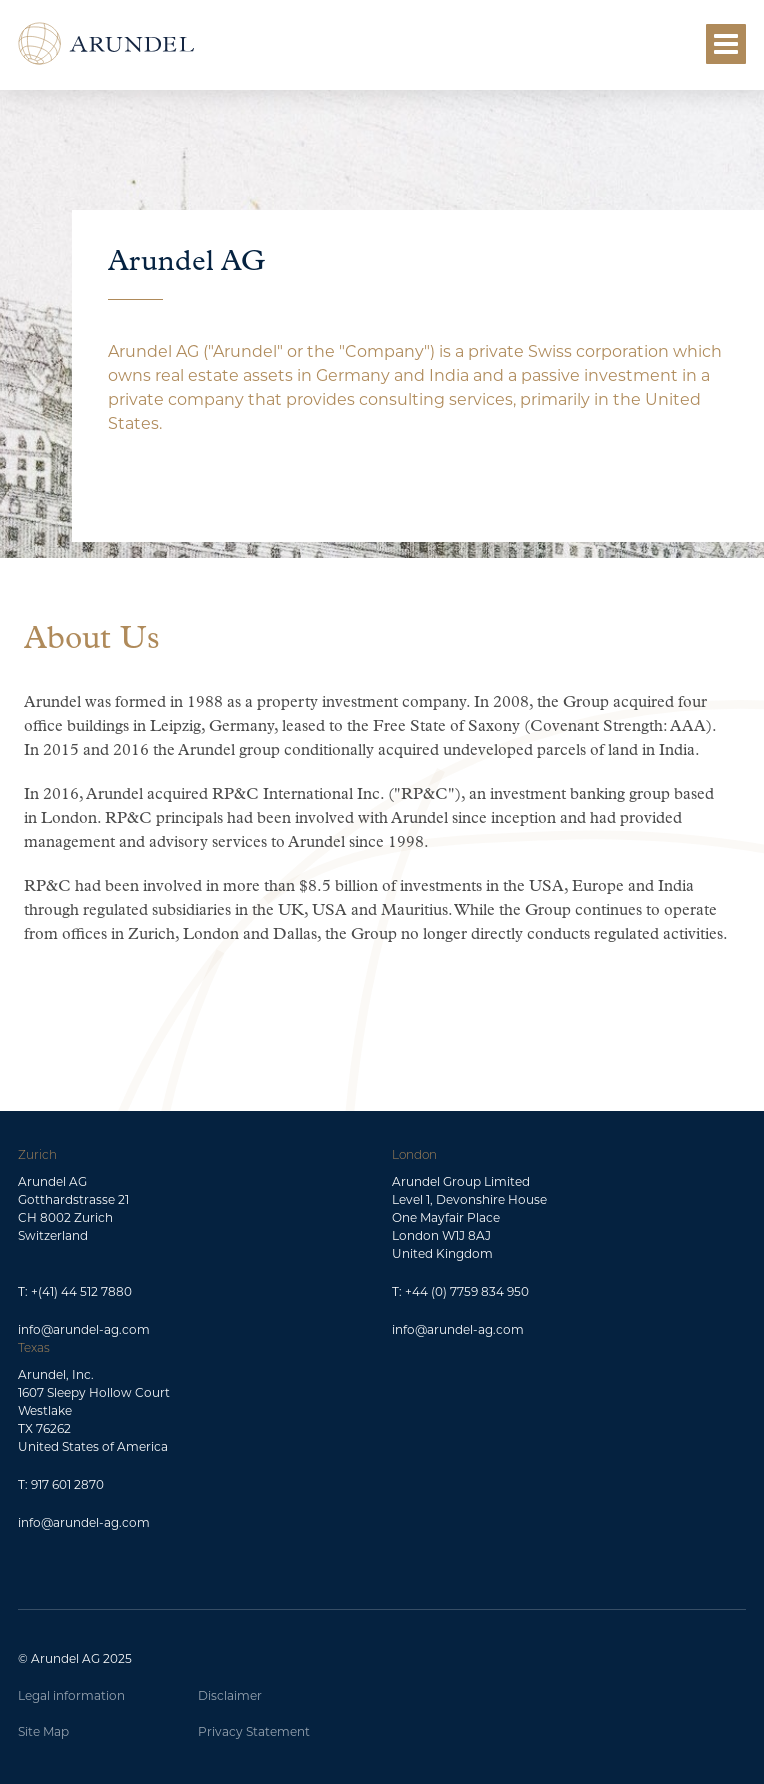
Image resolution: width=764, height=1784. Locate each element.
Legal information (71, 1695)
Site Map (43, 1731)
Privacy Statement (254, 1731)
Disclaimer (230, 1695)
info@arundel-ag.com (84, 1329)
